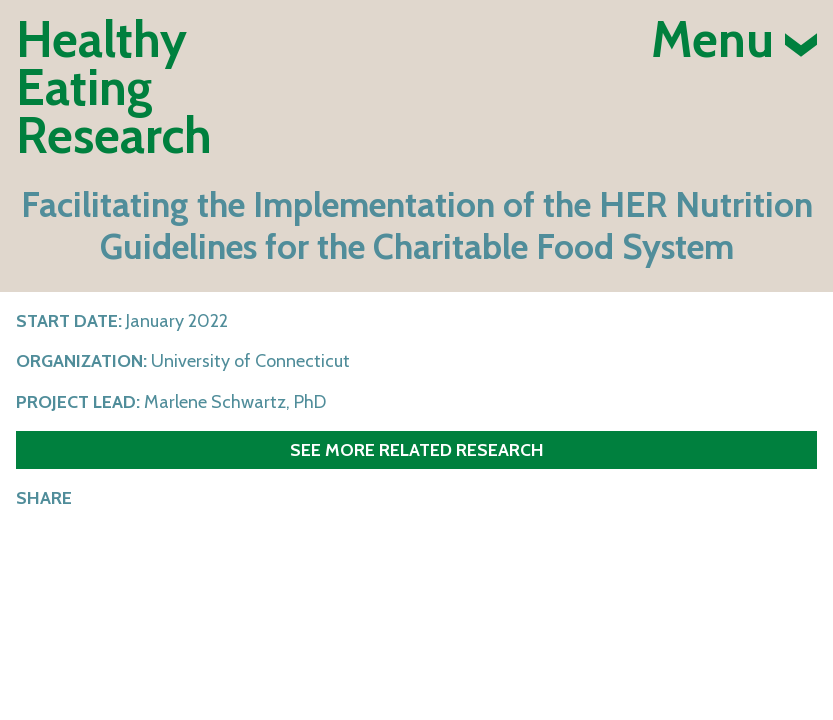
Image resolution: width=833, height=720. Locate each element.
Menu (734, 40)
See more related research (417, 449)
